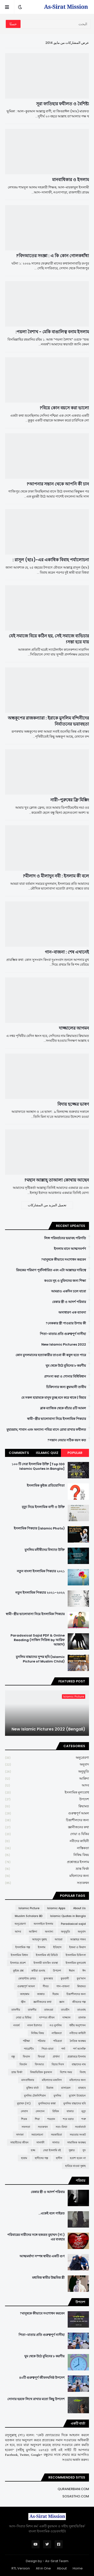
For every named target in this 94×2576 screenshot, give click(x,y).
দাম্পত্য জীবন (47, 2017)
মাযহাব (82, 2088)
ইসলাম (41, 1947)
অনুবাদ (47, 1764)
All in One (43, 2568)
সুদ (84, 2150)
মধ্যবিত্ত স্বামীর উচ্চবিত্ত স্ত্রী (48, 2277)
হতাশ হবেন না (78, 2158)
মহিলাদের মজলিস (52, 2080)
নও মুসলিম (56, 2025)
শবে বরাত (68, 2119)
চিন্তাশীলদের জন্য (47, 1820)
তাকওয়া (48, 2010)
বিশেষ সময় (66, 2072)
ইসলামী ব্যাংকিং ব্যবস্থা (46, 1963)
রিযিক (55, 2111)
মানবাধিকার (27, 2080)
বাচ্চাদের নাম (79, 2064)
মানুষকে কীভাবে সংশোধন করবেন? (63, 1259)
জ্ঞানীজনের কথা (47, 1827)
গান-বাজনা (62, 1986)
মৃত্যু (83, 2111)
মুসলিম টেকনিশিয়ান (35, 2096)
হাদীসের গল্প (41, 2158)
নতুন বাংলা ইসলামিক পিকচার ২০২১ (41, 1571)
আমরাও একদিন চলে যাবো (68, 1291)
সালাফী (40, 2142)
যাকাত (70, 2111)
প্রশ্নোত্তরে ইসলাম (47, 1862)
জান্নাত (41, 1994)
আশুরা (58, 1939)
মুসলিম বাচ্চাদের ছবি (74, 2103)
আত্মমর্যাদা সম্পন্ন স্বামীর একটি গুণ (42, 2256)
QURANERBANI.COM (73, 2489)
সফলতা (26, 2127)
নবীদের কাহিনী (47, 1841)
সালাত (55, 2142)
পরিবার (41, 2041)
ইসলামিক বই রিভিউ (47, 1955)
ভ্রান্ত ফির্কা (47, 1869)
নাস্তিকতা (47, 1848)
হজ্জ (33, 2150)
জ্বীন (23, 2002)
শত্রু (83, 2119)
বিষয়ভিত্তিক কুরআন (41, 2072)
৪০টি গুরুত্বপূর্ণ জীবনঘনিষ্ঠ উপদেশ (42, 2377)
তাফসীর (15, 2010)
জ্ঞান (61, 2002)
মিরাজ (49, 2088)
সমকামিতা (56, 2135)
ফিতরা (41, 2057)
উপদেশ (47, 1799)
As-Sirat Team (56, 2561)
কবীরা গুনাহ (38, 1971)
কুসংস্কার (48, 1978)
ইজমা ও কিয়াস (77, 1947)
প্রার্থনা (56, 2057)
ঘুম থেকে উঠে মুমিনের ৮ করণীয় (66, 1365)
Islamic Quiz (47, 1452)
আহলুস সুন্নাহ (39, 1939)
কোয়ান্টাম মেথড (27, 1978)
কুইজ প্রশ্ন (18, 1971)
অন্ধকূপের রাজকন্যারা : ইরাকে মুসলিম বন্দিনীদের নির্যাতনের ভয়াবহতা (48, 721)
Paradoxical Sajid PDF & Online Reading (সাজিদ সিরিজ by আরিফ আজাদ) (38, 1640)
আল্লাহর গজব (78, 1939)
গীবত (46, 1986)
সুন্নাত (72, 2150)
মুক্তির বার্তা (32, 2088)
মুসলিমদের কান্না (47, 2103)
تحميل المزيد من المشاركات (47, 1205)
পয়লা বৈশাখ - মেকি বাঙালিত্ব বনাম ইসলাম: (52, 332)
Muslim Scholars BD (28, 1916)
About (62, 2568)
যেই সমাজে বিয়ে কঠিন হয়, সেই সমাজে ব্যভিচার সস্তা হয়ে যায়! (49, 639)
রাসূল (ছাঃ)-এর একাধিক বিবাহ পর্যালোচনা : (51, 560)
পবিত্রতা (57, 2041)
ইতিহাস (57, 1947)
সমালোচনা (37, 2135)
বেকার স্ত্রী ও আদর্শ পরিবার (69, 1302)
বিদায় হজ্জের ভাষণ (73, 1104)
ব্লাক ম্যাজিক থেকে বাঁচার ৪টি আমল (63, 1408)
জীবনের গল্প (79, 2002)
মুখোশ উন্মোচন (77, 2096)
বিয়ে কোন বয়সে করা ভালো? (64, 408)
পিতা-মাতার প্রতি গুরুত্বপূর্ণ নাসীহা (63, 1334)
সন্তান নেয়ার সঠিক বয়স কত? (66, 1440)
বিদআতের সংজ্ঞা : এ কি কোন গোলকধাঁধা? (52, 256)
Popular (74, 1452)
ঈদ (84, 1971)
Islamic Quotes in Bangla (68, 1916)
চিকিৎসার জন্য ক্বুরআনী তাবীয (66, 1387)
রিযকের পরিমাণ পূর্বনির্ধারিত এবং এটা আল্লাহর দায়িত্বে (51, 1270)
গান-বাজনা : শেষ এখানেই (67, 952)
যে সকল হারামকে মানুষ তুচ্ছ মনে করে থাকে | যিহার (53, 1397)
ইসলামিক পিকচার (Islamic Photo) (39, 1528)
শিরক (24, 2119)
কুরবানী (65, 1978)
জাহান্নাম (24, 1994)
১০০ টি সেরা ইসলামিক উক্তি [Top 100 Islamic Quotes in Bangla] (38, 1466)
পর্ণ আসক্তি (79, 2049)
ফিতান (26, 2057)
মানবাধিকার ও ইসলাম (70, 180)
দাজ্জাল (66, 2017)
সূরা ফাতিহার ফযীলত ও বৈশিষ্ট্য (62, 104)
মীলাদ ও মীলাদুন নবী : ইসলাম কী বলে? (56, 876)
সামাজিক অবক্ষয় (76, 2142)
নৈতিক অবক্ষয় (78, 2041)
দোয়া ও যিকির (47, 1834)
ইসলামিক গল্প (22, 1947)
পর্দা (63, 2049)
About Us (79, 1908)
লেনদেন (40, 2111)
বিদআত (39, 2064)
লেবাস (24, 2111)
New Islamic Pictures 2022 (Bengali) (48, 1729)
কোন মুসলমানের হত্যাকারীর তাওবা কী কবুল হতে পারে (51, 1355)
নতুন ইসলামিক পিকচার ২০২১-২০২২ (40, 1592)
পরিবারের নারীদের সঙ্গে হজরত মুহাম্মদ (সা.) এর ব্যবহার (36, 2237)
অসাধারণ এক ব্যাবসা (72, 1312)
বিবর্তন (23, 2064)
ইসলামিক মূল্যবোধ (47, 1792)
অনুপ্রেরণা (47, 1757)
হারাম (24, 2158)
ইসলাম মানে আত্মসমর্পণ (70, 1249)
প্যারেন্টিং (29, 2049)
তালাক (82, 2017)
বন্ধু (13, 2057)
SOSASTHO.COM (75, 2496)
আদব (47, 1785)
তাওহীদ (65, 2010)
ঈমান (72, 1971)
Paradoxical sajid (73, 1924)
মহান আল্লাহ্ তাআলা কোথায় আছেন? (56, 1180)
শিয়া (37, 2119)
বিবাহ (83, 2072)
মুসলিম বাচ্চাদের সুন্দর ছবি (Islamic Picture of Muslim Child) (40, 1659)
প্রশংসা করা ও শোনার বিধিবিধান (65, 1376)
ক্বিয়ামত (47, 1806)
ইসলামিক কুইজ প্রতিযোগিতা (46, 1485)
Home (78, 2568)
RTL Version (21, 2568)
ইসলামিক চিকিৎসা (76, 1955)
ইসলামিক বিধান (19, 1955)
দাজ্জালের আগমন (74, 1028)
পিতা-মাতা (47, 2049)
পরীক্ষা (26, 2041)
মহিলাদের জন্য (47, 1876)
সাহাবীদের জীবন (19, 2142)
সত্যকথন (47, 1882)
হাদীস (59, 2158)
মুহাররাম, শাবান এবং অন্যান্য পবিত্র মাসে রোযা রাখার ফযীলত (46, 1429)
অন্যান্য (49, 1932)
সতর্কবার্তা (80, 2127)
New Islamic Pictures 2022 (63, 1344)
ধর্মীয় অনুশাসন (77, 2025)
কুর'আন (81, 1978)
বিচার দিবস (58, 2064)
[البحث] (56, 24)
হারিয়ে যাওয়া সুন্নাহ (75, 2166)
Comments (19, 1452)
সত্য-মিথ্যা (61, 2127)
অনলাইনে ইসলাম (43, 1924)
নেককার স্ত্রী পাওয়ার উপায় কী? (66, 1323)
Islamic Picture (29, 1908)
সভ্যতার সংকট (78, 2135)
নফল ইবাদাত (34, 2025)
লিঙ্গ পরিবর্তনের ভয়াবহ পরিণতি (65, 1238)
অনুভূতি (47, 1771)
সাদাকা (20, 2135)
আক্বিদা (47, 1778)
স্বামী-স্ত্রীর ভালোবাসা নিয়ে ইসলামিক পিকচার (56, 1419)
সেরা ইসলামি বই (52, 2150)
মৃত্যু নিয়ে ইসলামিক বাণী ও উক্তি (43, 1507)
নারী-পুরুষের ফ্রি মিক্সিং (69, 800)
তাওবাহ (81, 2010)
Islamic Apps (56, 1908)
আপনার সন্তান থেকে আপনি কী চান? (58, 484)
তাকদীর (32, 2010)
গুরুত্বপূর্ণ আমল (47, 1813)
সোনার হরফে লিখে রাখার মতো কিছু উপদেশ (36, 2399)
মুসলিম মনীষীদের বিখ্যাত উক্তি (45, 1550)
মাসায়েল (65, 2088)
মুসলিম (57, 2096)
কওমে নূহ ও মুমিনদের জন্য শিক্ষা (65, 1281)
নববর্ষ (16, 2025)
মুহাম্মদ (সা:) (24, 2103)
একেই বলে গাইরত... (51, 2213)
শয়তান (51, 2119)
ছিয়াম (55, 1994)
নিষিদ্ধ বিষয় (47, 1855)
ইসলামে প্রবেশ (18, 1963)
